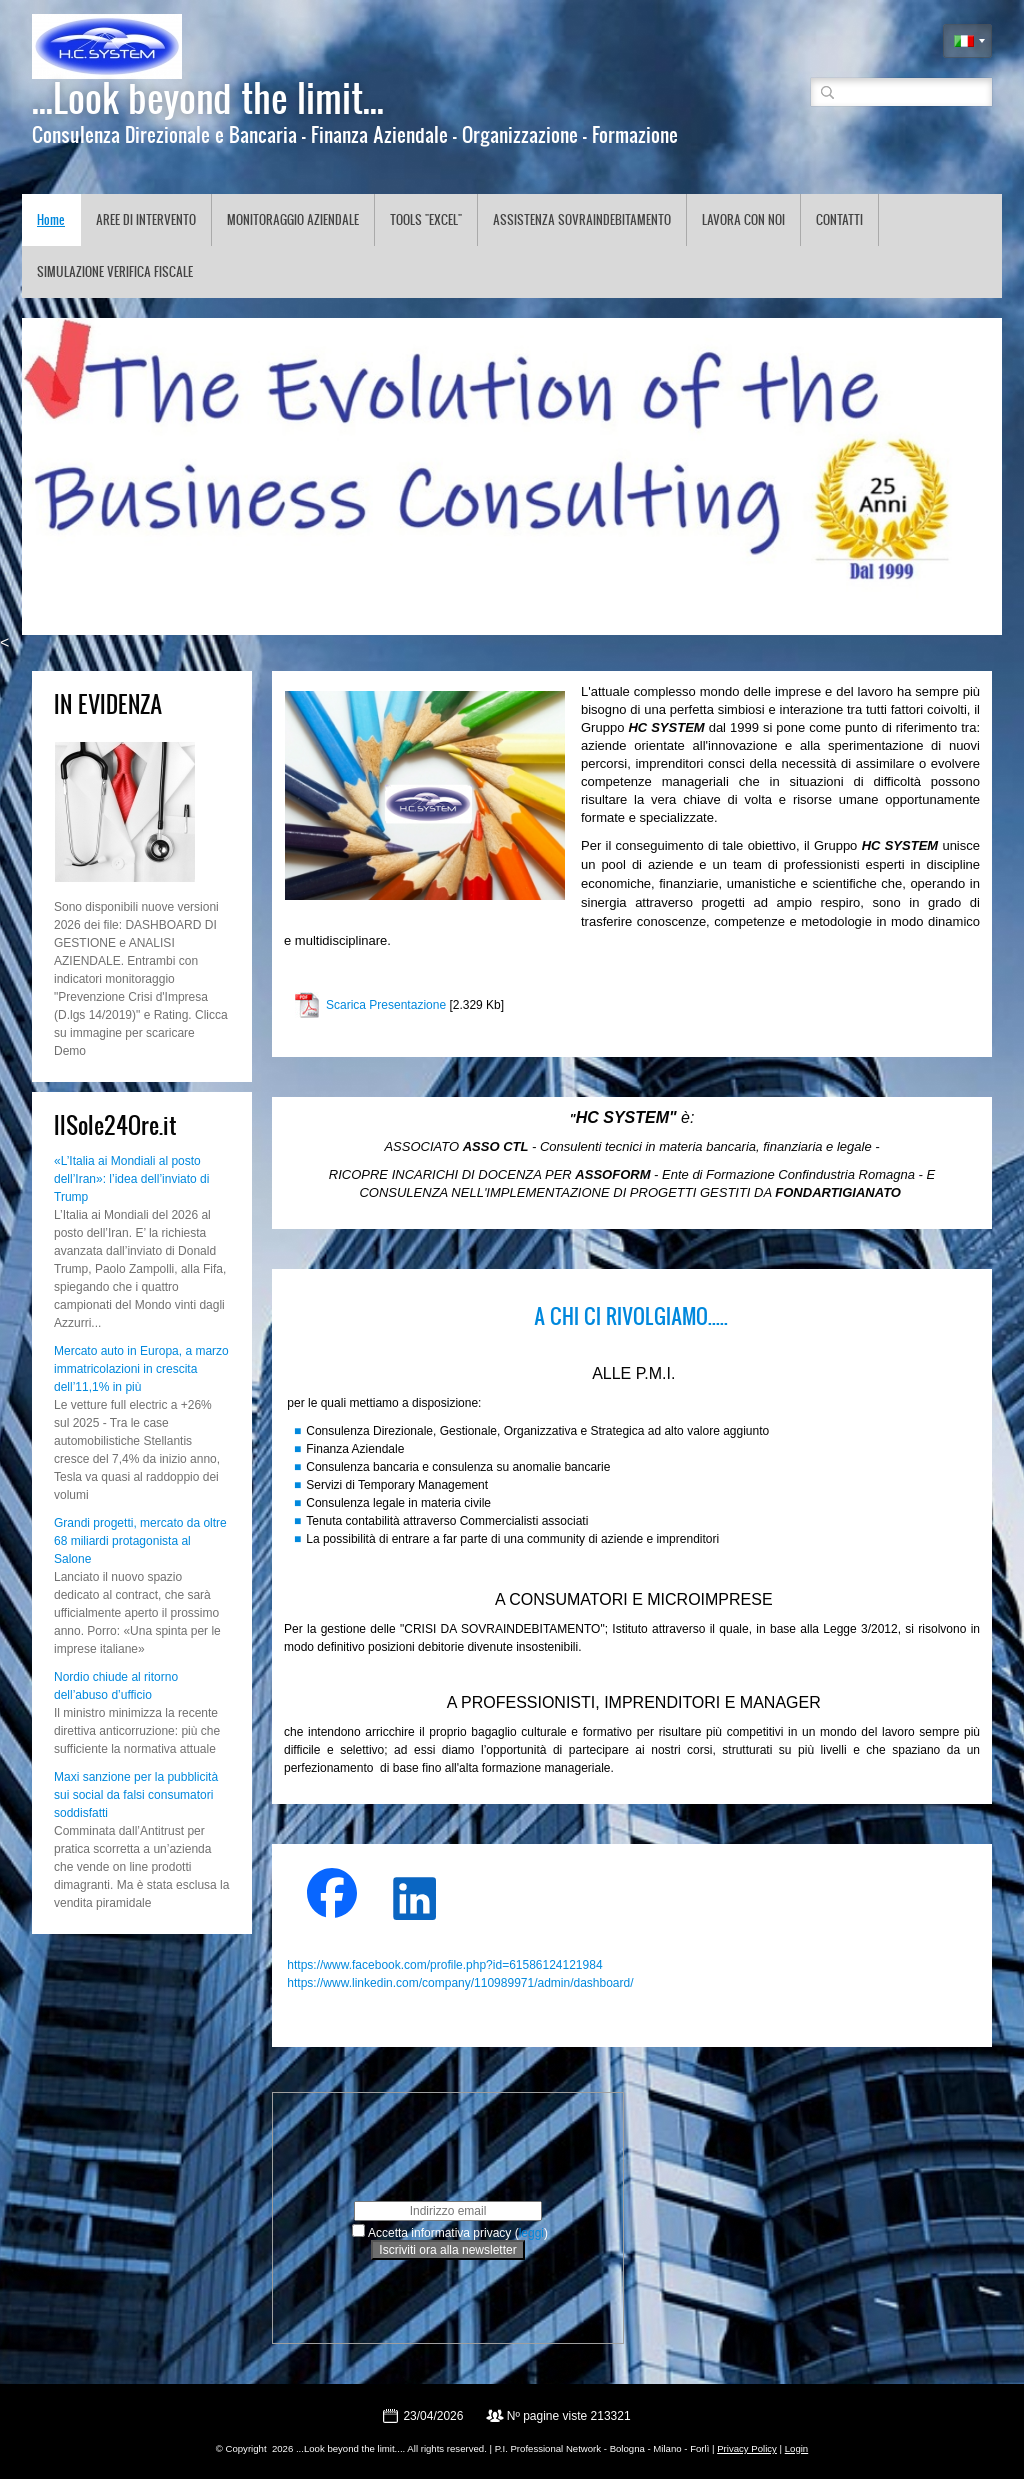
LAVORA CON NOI (743, 219)
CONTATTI (839, 219)
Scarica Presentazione (386, 1005)
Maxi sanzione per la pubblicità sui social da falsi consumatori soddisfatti (136, 1795)
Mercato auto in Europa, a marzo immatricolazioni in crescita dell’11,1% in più (141, 1369)
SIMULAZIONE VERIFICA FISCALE (115, 271)
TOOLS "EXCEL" (426, 219)
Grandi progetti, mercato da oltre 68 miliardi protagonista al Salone (140, 1541)
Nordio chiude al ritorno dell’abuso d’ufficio (116, 1686)
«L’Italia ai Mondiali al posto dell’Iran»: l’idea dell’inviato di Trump (131, 1179)
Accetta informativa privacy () (458, 2233)
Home (51, 219)
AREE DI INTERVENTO (146, 219)
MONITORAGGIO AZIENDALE (293, 219)
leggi (531, 2233)
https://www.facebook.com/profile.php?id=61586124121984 (444, 1965)
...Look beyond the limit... (208, 97)
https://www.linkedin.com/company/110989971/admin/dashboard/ (460, 1983)
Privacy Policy (747, 2448)
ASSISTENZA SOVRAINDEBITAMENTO (582, 219)
